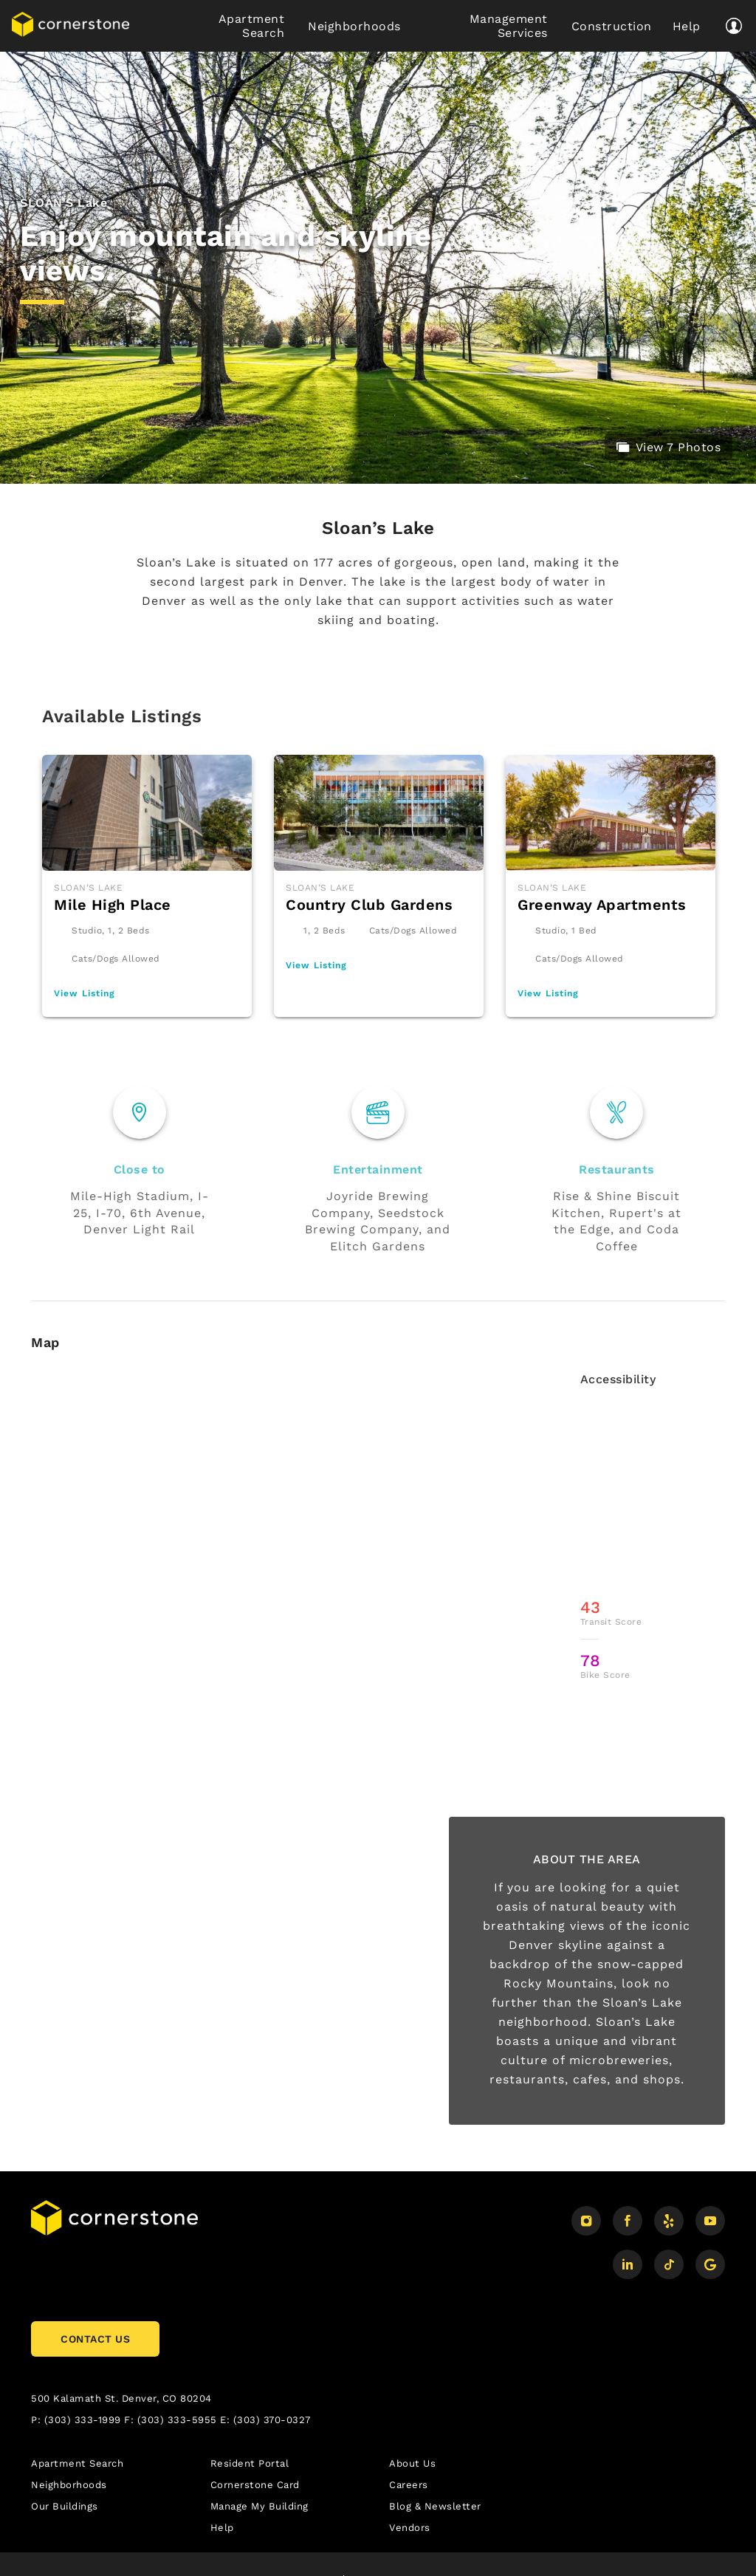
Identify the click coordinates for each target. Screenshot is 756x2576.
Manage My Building (259, 2506)
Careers (408, 2484)
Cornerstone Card (255, 2484)
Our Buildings (64, 2506)
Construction (610, 26)
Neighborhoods (352, 26)
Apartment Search (252, 26)
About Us (412, 2463)
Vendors (409, 2527)
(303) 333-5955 (177, 2419)
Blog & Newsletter (435, 2506)
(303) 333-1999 (82, 2419)
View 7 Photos (668, 447)
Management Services (509, 26)
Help (686, 26)
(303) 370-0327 (272, 2419)
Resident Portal (249, 2463)
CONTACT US (95, 2339)
